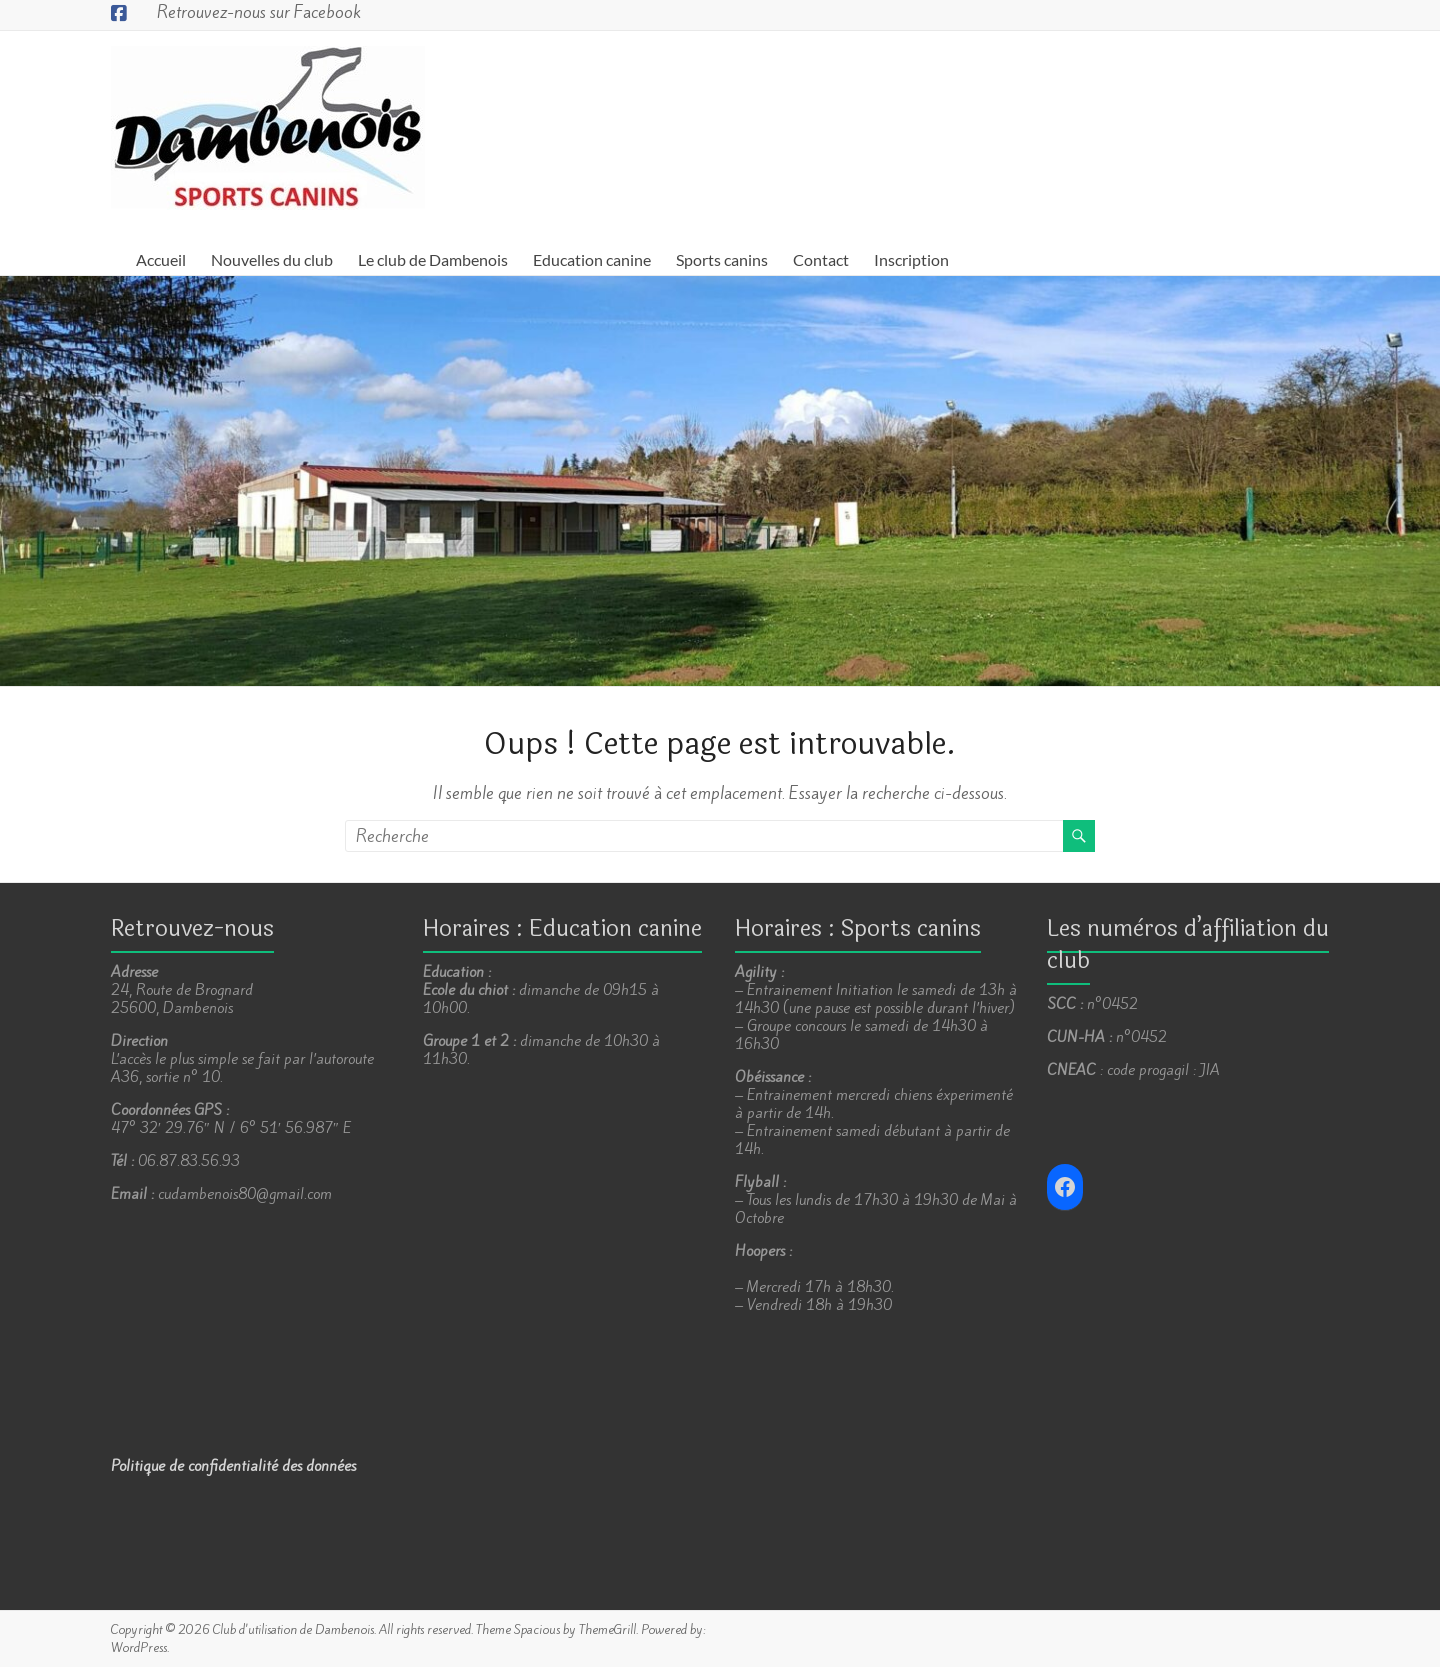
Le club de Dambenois (433, 259)
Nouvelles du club (272, 259)
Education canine (592, 259)
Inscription (911, 259)
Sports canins (722, 259)
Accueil (161, 259)
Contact (821, 259)
